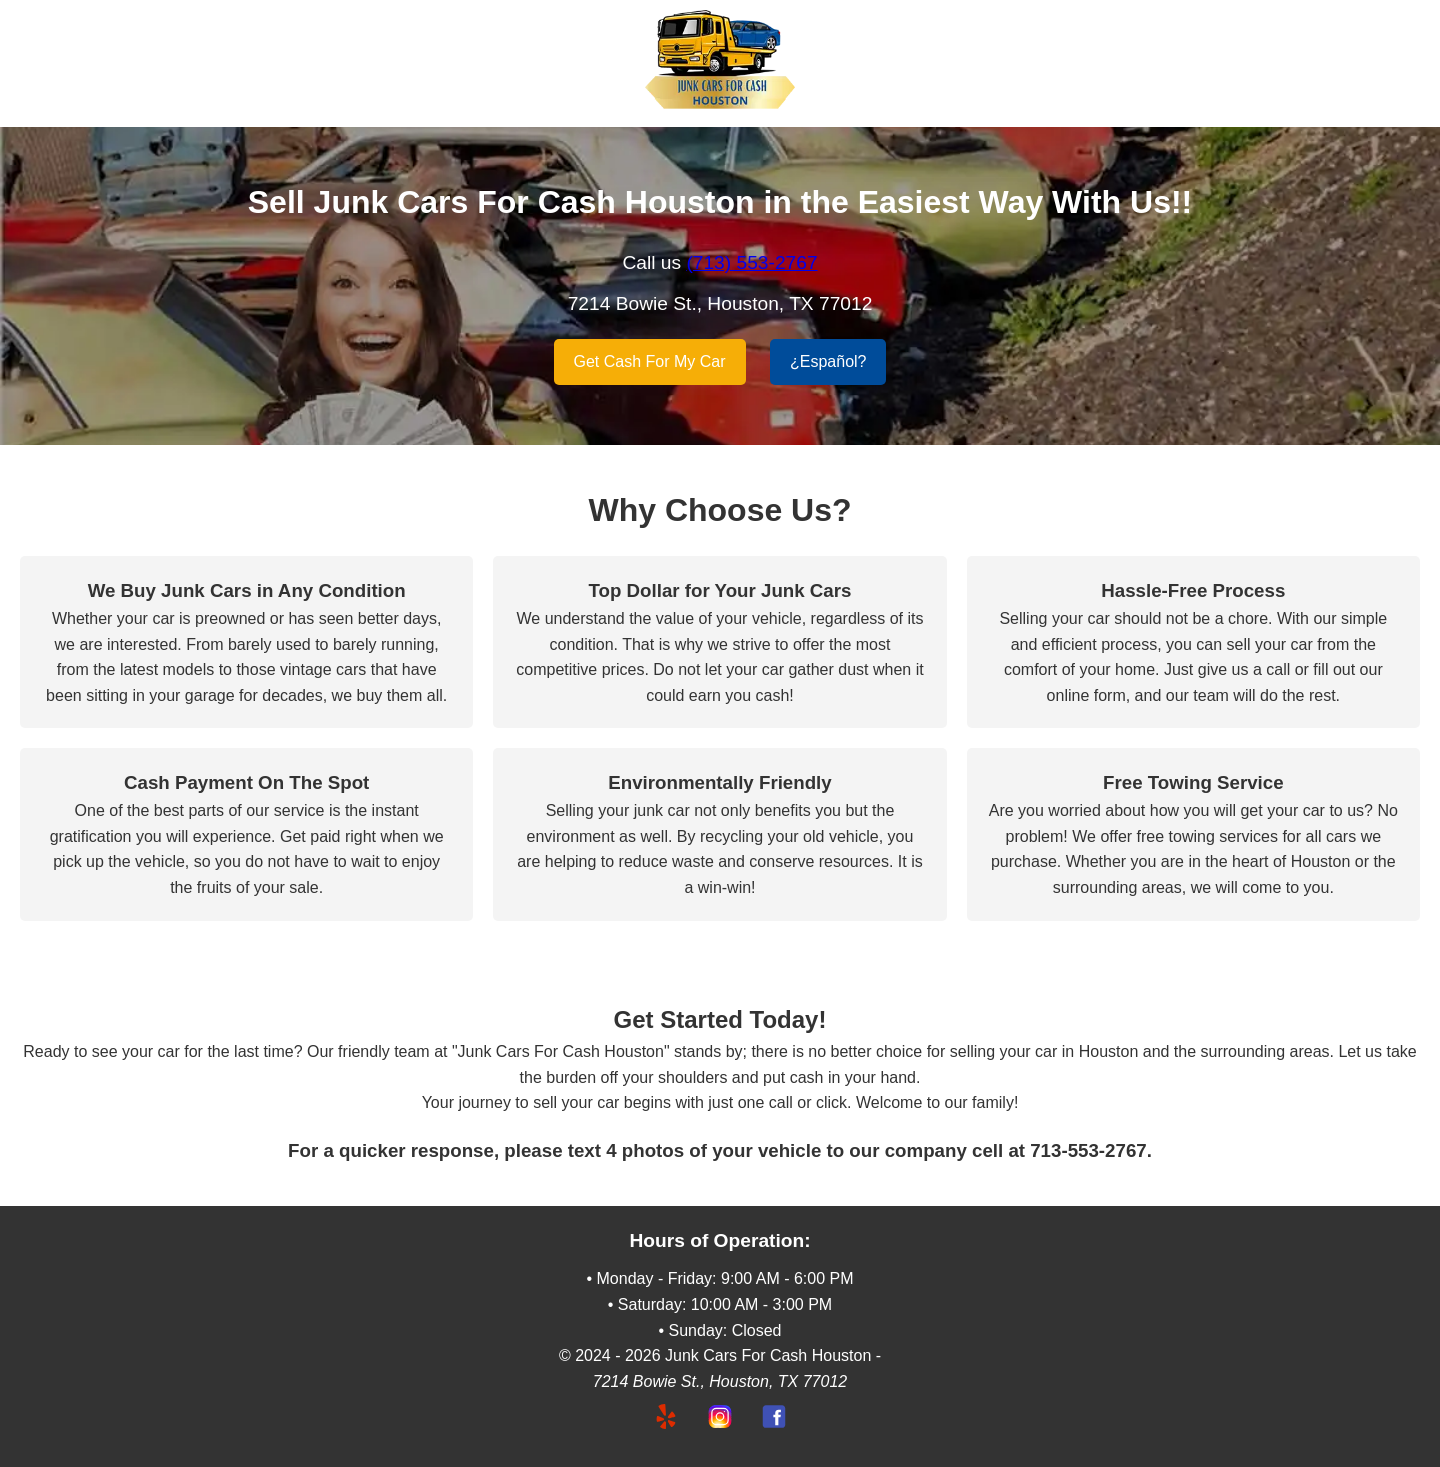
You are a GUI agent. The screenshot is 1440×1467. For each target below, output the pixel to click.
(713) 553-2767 (751, 262)
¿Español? (828, 361)
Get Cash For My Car (650, 361)
